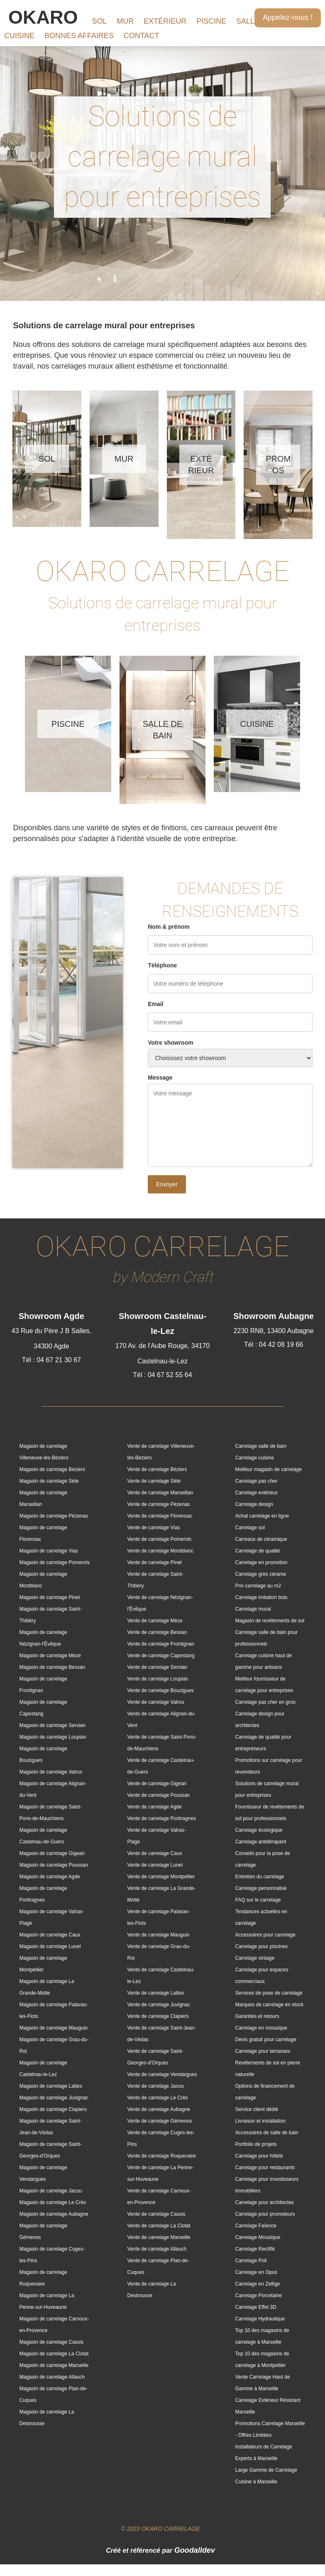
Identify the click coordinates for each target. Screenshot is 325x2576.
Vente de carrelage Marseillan (160, 1493)
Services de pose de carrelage (268, 1993)
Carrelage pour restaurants (264, 2167)
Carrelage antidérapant (260, 1842)
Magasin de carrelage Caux (50, 1935)
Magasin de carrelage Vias (49, 1551)
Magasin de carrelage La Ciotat (54, 2354)
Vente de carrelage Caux (154, 1853)
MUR (125, 21)
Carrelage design (254, 1504)
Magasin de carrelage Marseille (54, 2365)
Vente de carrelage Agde (154, 1807)
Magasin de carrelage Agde (50, 1877)
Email (155, 1004)
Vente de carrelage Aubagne (158, 2109)
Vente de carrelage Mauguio (158, 1935)
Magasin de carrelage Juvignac (54, 2098)
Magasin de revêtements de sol (269, 1621)
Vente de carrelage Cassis (156, 2214)
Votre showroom (170, 1042)
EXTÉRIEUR (165, 21)
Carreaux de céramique (261, 1539)
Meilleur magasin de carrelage (268, 1469)
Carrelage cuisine (254, 1458)
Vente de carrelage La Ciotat (158, 2226)
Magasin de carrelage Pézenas (54, 1516)
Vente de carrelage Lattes (155, 1993)
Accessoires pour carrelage (265, 1935)
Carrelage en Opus (256, 2272)
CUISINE (19, 36)
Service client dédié (256, 2109)
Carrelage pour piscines (261, 1946)
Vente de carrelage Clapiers (157, 2016)
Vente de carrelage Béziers (157, 1469)
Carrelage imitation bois (261, 1597)
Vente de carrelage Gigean (156, 1783)
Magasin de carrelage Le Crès (53, 2202)
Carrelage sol (249, 1527)
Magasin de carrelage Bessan (53, 1667)
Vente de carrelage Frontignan (160, 1644)
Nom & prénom (168, 926)
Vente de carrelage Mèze (154, 1621)
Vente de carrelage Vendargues (162, 2074)
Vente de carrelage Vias (153, 1527)
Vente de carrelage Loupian (157, 1679)
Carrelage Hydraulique (260, 2319)
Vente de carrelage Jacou (155, 2086)
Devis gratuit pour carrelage (265, 2039)
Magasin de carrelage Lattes (51, 2086)
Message (160, 1077)
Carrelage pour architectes (264, 2202)
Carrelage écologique (258, 1830)
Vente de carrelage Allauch (156, 2249)
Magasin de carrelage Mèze (50, 1655)
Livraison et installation (260, 2121)
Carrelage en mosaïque (261, 2028)
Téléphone (162, 965)
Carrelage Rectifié (255, 2249)
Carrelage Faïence (255, 2226)
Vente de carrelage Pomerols (159, 1539)
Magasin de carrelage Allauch (52, 2377)
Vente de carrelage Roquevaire (161, 2156)
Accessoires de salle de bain (266, 2133)
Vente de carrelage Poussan (158, 1795)
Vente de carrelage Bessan (157, 1632)
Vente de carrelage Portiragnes (161, 1818)
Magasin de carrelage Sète (49, 1481)
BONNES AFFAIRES (79, 36)
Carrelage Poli (250, 2261)
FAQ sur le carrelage (258, 1900)
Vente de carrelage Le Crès (157, 2098)
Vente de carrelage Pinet (154, 1562)
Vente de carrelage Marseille (158, 2237)
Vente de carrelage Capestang (160, 1655)
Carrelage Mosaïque (257, 2237)
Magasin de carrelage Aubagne (54, 2214)
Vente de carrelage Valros (155, 1702)
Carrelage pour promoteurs (265, 2214)
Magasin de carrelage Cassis (52, 2342)
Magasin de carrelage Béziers (53, 1469)
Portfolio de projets (255, 2144)
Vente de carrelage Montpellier (161, 1877)
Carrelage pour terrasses (262, 2051)
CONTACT (141, 36)
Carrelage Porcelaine (258, 2295)
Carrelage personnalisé (260, 1888)
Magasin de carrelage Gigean (52, 1853)
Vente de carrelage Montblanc (160, 1551)
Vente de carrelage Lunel (154, 1865)
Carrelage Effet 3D (255, 2307)
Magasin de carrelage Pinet (50, 1597)
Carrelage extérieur (256, 1493)
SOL (99, 21)
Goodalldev (194, 2550)
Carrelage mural (253, 1609)
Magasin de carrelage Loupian (53, 1737)
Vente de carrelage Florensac (159, 1516)
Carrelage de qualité (257, 1551)
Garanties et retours (257, 2016)
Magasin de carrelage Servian (53, 1725)
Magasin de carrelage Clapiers (53, 2109)
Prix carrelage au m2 (258, 1586)
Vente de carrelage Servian (157, 1667)
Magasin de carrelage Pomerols (55, 1562)
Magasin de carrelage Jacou (51, 2191)
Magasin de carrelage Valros (51, 1772)
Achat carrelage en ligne (261, 1516)
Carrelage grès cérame (260, 1574)
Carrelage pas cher (256, 1481)
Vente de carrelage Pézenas (158, 1504)
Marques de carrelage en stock (269, 2005)
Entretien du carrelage (259, 1877)
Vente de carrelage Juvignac (158, 2005)
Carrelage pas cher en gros (265, 1702)
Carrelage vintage (254, 1958)
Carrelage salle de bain (260, 1446)
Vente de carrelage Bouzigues (160, 1690)
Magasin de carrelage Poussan (54, 1865)
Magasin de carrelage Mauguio (54, 2028)
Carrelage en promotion (261, 1562)
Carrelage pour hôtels (259, 2156)
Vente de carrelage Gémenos (159, 2121)
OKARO (43, 17)
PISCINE (211, 21)
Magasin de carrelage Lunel (50, 1946)
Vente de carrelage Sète (154, 1481)
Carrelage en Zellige (257, 2284)
